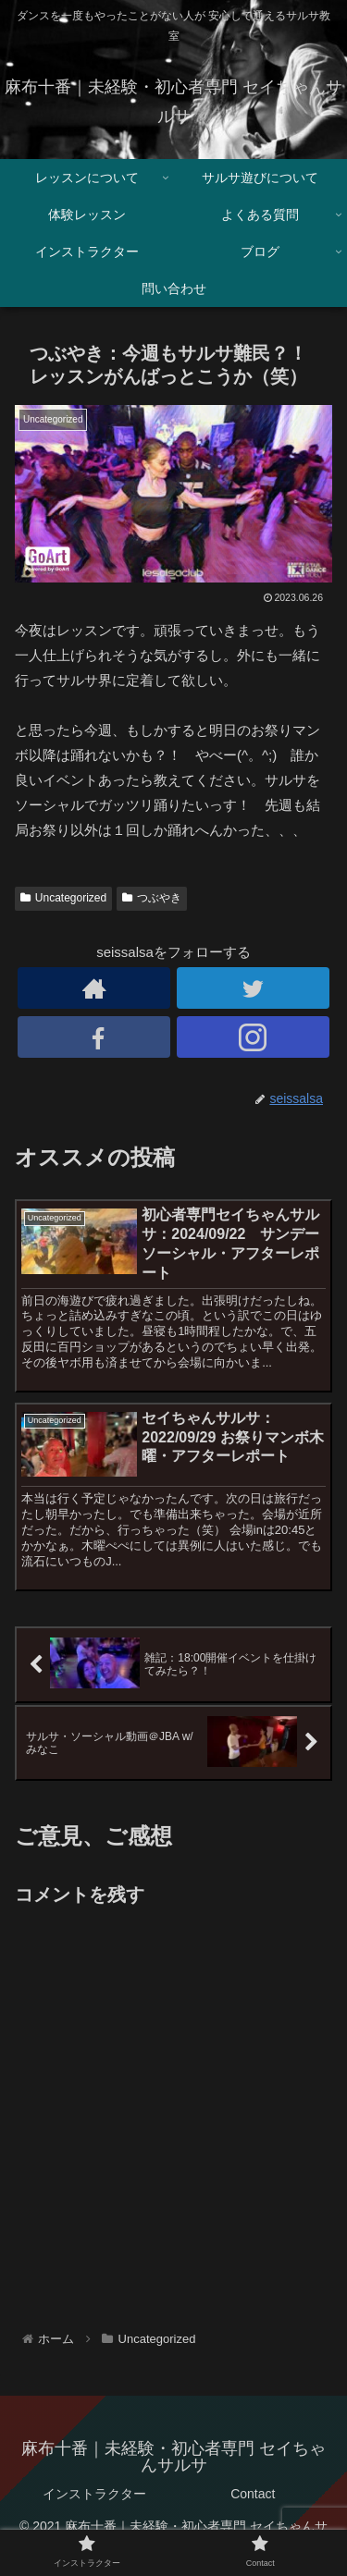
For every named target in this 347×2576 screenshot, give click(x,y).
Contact (252, 2493)
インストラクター (94, 2493)
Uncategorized (63, 897)
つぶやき (151, 897)
